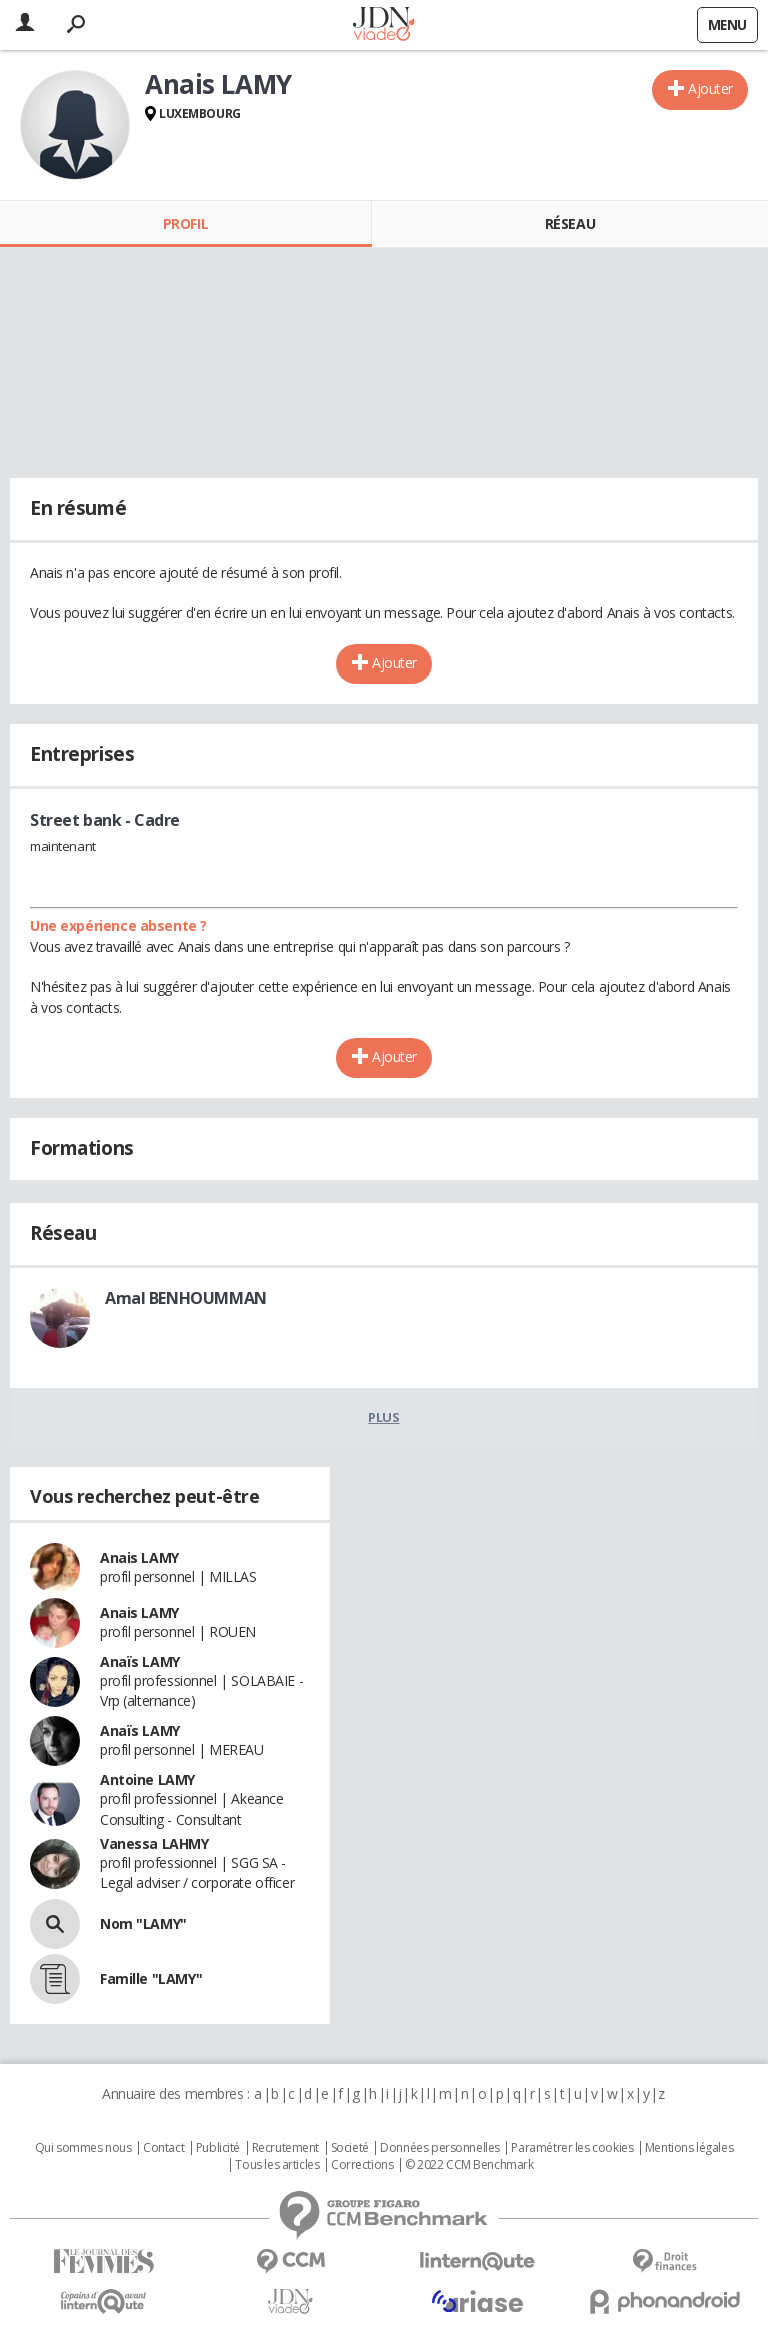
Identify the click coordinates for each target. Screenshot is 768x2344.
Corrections (362, 2165)
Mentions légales (689, 2148)
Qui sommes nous (83, 2148)
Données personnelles (440, 2148)
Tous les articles (277, 2165)
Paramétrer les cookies (572, 2148)
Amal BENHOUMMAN (186, 1298)
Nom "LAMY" (143, 1923)
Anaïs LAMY (140, 1661)
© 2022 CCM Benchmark (469, 2165)
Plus (383, 1417)
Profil (185, 223)
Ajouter (710, 88)
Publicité (218, 2148)
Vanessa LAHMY (154, 1843)
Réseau (570, 223)
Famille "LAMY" (151, 1978)
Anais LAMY (139, 1557)
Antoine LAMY (147, 1779)
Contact (163, 2148)
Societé (350, 2148)
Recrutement (285, 2148)
